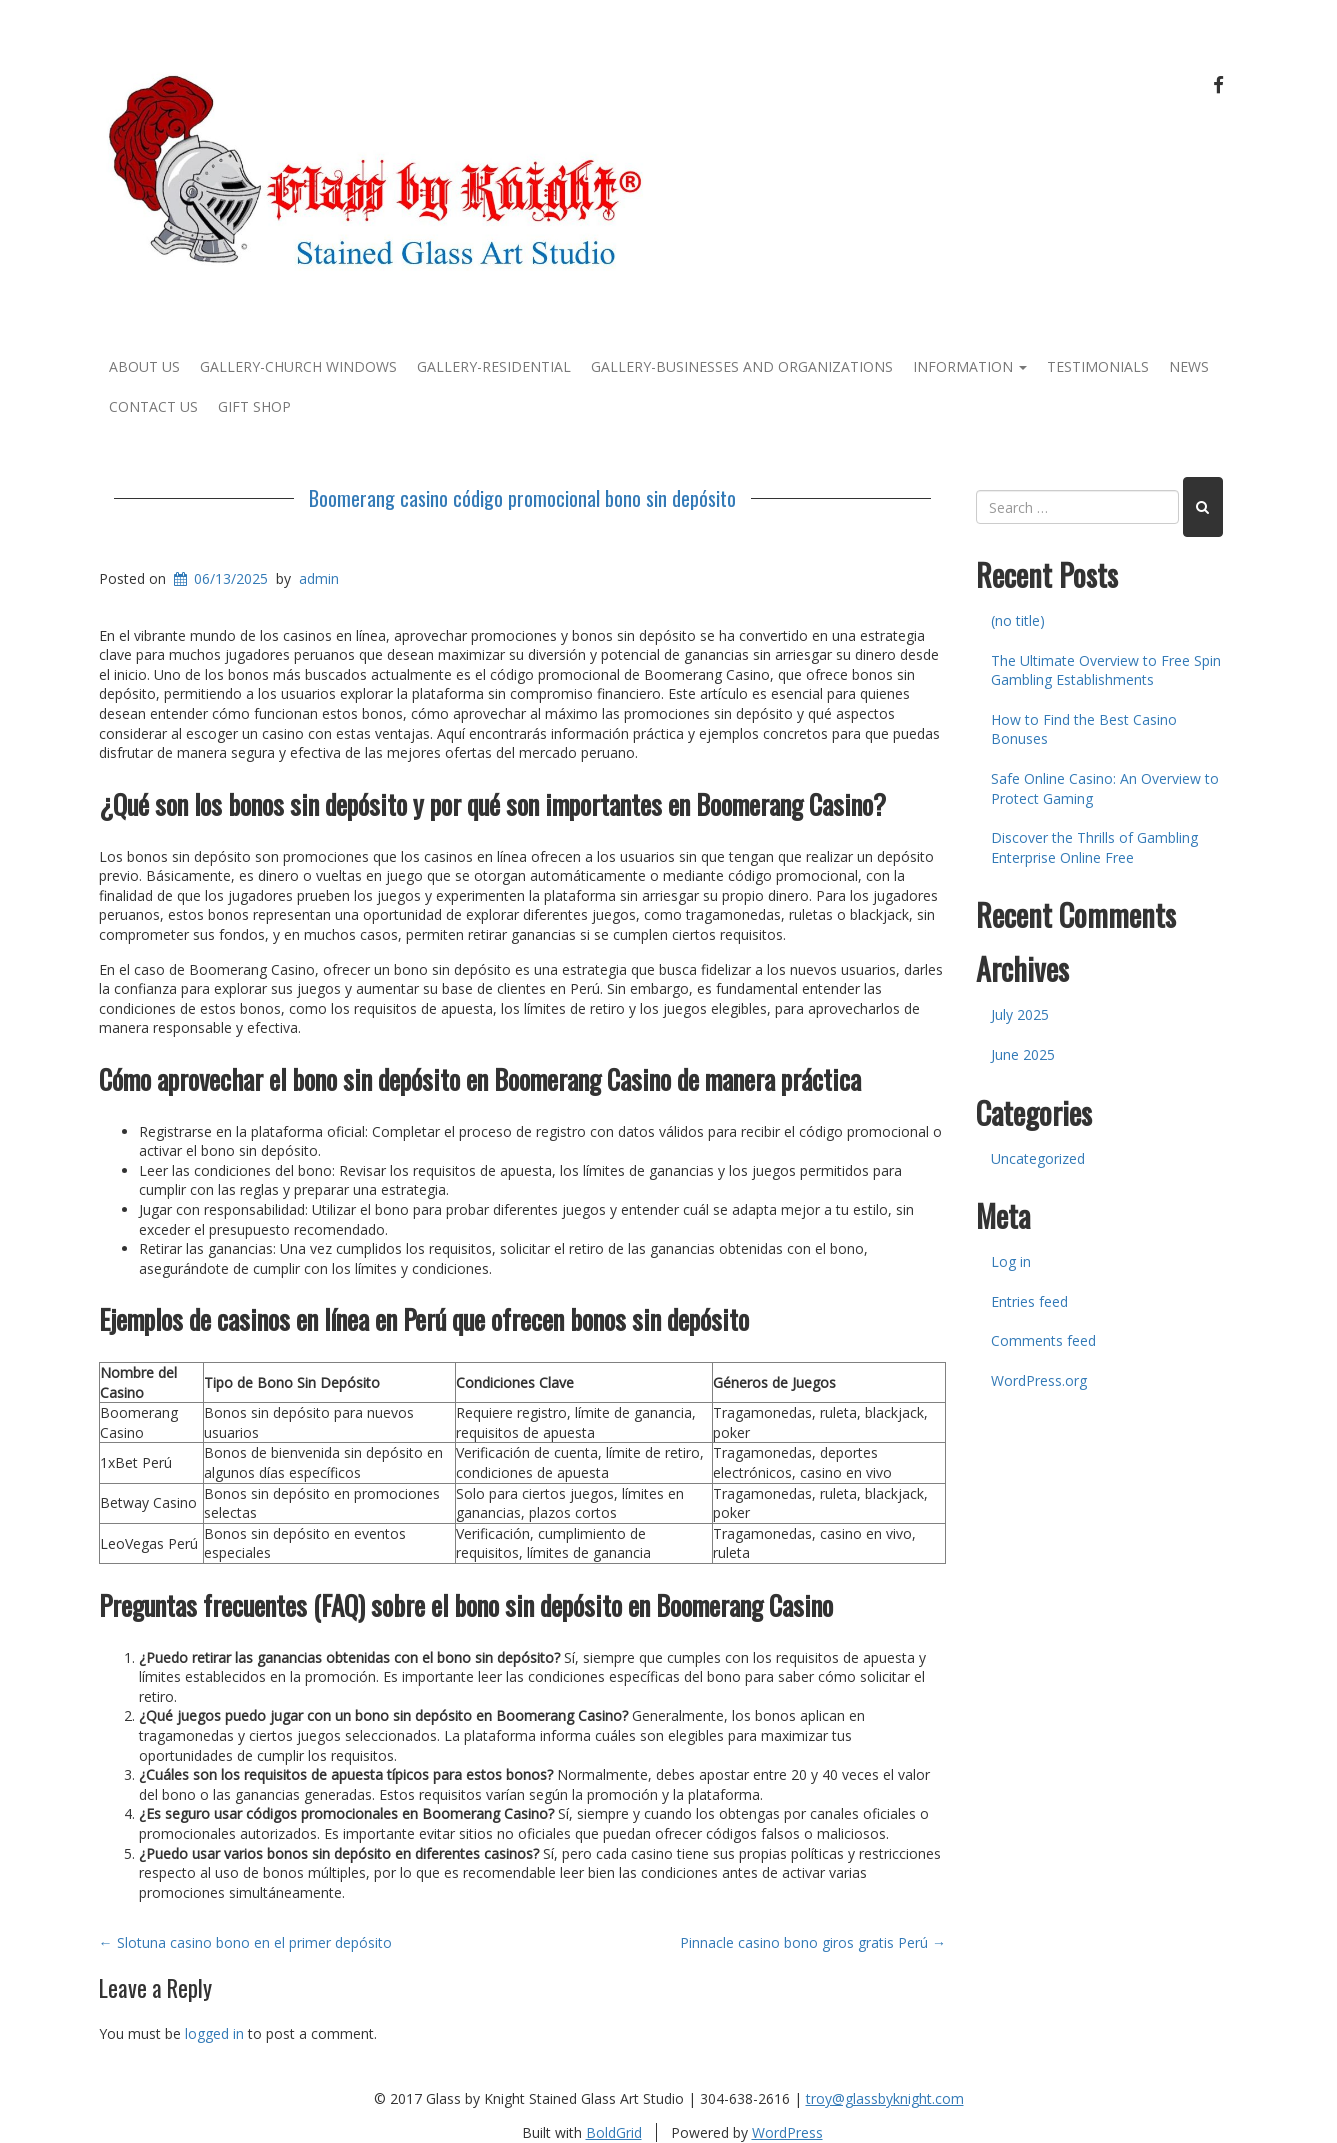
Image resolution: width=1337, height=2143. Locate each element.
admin (319, 578)
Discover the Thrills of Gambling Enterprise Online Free (1094, 847)
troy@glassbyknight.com (885, 2098)
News (1189, 366)
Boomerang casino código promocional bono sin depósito (522, 498)
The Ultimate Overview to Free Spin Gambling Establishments (1106, 670)
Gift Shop (254, 406)
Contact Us (153, 406)
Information (970, 366)
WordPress (787, 2132)
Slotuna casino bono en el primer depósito (245, 1942)
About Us (144, 366)
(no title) (1018, 620)
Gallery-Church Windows (298, 366)
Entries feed (1029, 1301)
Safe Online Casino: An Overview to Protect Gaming (1105, 788)
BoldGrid (614, 2132)
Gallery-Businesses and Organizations (742, 366)
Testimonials (1098, 366)
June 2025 (1023, 1054)
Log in (1011, 1261)
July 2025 (1020, 1014)
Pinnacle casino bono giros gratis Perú (813, 1942)
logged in (214, 2033)
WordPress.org (1039, 1380)
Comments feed (1043, 1340)
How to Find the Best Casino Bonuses (1084, 729)
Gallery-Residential (494, 366)
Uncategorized (1038, 1158)
